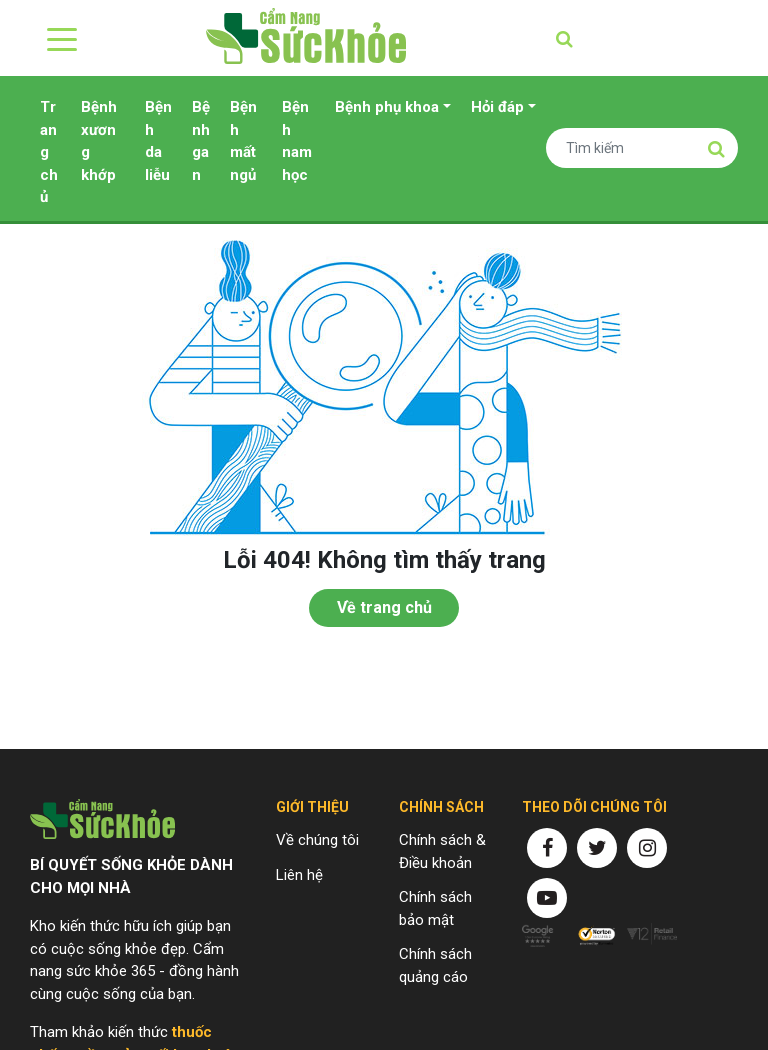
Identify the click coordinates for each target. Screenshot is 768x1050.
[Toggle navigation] (58, 38)
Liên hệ (299, 875)
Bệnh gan (201, 141)
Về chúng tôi (317, 840)
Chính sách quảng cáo (435, 965)
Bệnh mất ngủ (243, 141)
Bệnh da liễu (158, 141)
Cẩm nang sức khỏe (306, 38)
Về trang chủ (384, 607)
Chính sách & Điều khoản (442, 851)
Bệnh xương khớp (99, 141)
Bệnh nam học (297, 141)
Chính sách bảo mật (435, 908)
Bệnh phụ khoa (387, 107)
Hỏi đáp (497, 107)
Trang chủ (49, 152)
